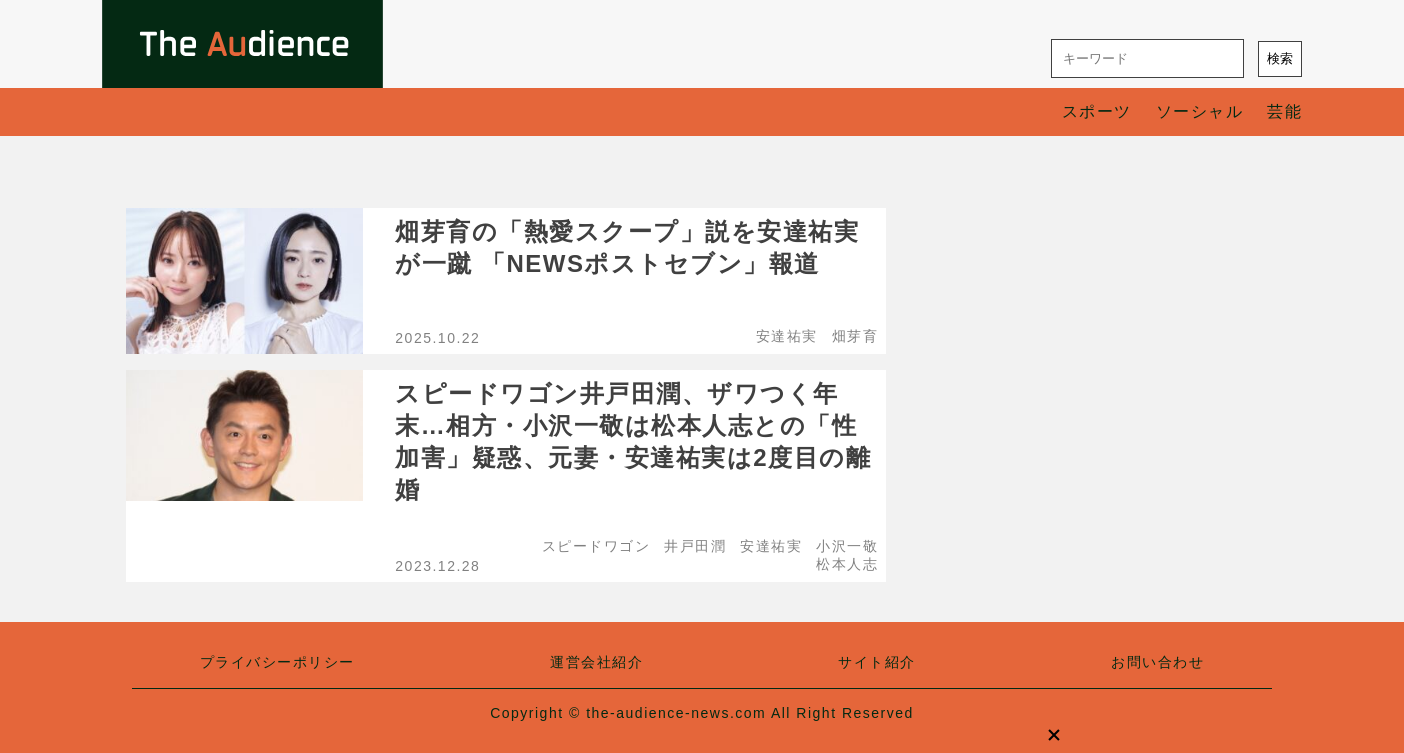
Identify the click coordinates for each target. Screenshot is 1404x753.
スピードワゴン (596, 546)
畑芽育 (855, 336)
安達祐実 (787, 336)
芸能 (1284, 111)
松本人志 (847, 564)
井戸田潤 (695, 546)
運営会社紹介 (596, 662)
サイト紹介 (877, 662)
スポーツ (1097, 111)
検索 (1280, 58)
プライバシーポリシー (277, 662)
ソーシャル (1200, 111)
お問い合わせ (1157, 662)
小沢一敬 (847, 546)
